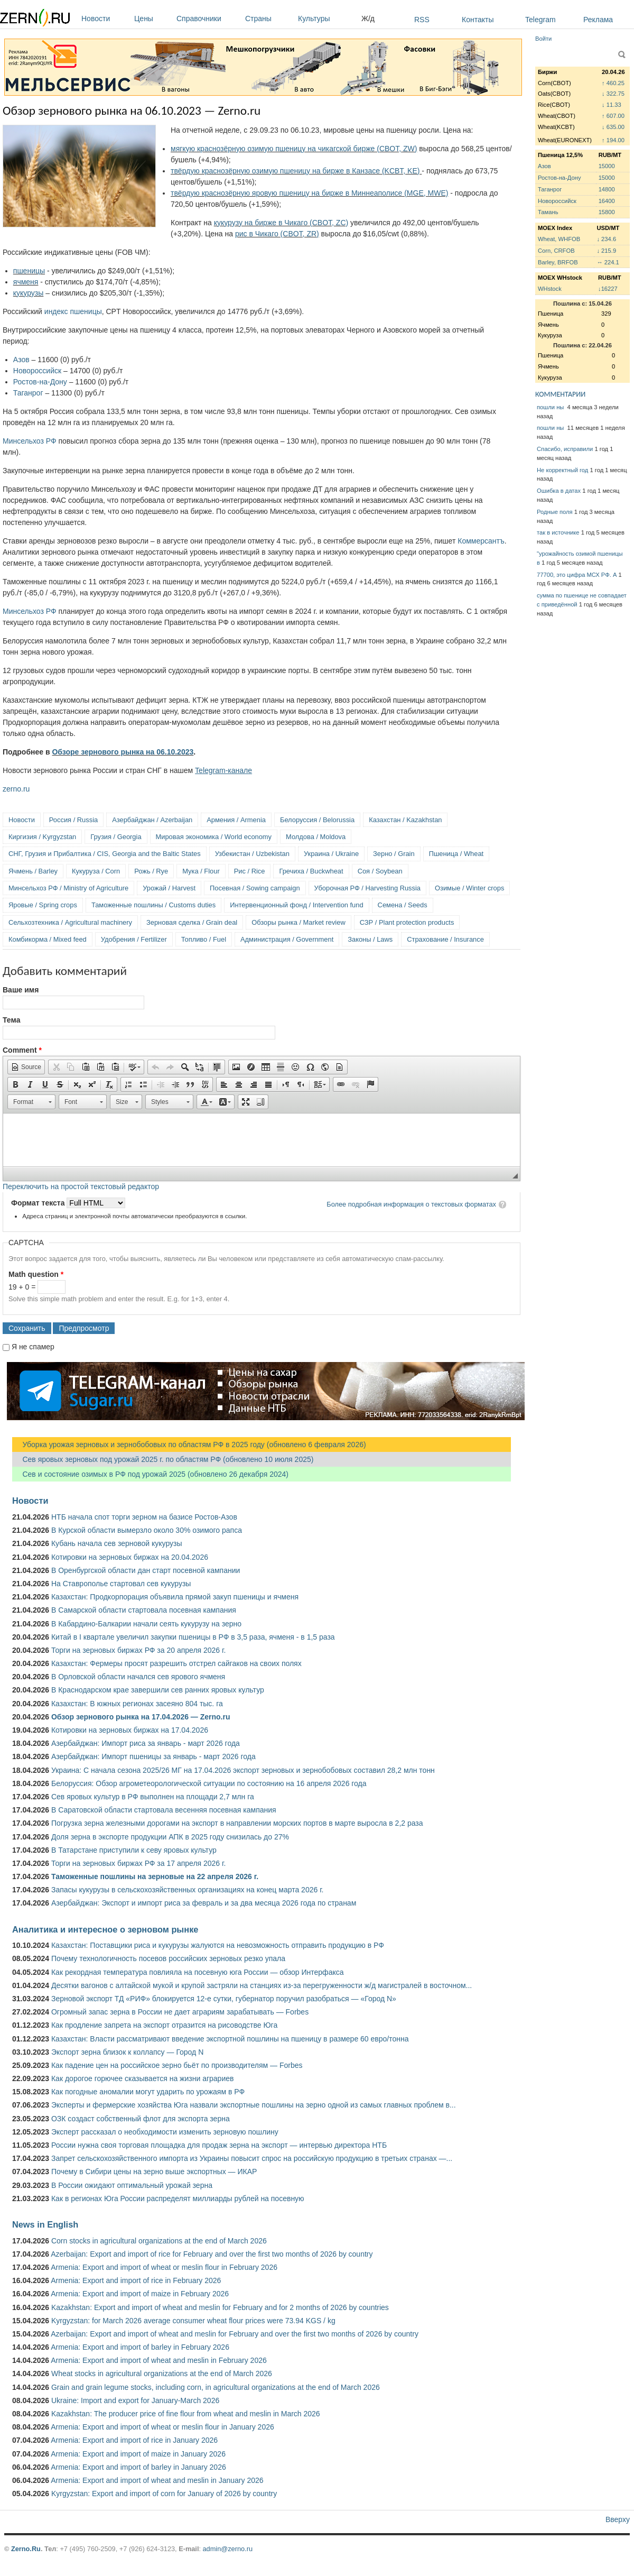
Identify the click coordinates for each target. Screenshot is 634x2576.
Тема (11, 1020)
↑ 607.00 (613, 116)
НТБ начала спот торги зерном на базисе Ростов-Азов (144, 1517)
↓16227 (608, 289)
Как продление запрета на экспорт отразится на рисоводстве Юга (164, 2025)
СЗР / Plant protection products (407, 922)
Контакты (477, 19)
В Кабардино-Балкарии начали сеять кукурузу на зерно (146, 1624)
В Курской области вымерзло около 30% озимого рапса (146, 1530)
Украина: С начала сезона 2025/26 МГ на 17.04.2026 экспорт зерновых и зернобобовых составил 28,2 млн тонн (243, 1770)
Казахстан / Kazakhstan (405, 820)
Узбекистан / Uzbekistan (252, 854)
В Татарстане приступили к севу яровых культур (134, 1850)
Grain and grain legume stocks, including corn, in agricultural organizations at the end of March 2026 (215, 2387)
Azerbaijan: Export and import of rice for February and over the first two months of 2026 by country (211, 2254)
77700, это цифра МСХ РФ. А (577, 575)
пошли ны (551, 407)
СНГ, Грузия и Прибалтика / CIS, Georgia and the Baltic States (104, 854)
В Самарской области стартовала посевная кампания (143, 1610)
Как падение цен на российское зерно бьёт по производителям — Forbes (176, 2065)
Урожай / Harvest (169, 888)
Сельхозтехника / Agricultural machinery (70, 922)
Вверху (617, 2519)
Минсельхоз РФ (30, 441)
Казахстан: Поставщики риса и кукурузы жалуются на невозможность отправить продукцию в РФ (217, 1945)
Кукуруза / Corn (96, 871)
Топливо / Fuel (203, 939)
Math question (35, 1274)
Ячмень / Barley (33, 871)
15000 (607, 166)
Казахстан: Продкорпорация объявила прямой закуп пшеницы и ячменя (175, 1597)
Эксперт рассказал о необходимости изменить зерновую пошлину (164, 2132)
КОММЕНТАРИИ (560, 394)
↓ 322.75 (613, 93)
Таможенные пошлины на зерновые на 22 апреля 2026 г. (154, 1876)
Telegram (540, 19)
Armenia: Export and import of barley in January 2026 (138, 2467)
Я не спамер (33, 1346)
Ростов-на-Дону (40, 382)
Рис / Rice (249, 871)
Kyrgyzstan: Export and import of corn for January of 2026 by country (164, 2493)
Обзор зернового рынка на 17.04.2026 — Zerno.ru (140, 1717)
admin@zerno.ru (228, 2549)
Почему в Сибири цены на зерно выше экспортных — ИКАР (154, 2171)
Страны (269, 18)
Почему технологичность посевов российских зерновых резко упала (168, 1958)
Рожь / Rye (151, 871)
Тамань (548, 212)
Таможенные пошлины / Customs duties (153, 905)
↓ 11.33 (611, 105)
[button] (26, 1067)
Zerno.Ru (26, 2549)
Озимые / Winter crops (469, 888)
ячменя (26, 282)
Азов (21, 359)
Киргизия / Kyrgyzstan (42, 837)
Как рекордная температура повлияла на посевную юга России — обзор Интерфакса (197, 1972)
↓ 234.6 (606, 239)
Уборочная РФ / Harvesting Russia (367, 888)
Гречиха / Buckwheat (311, 871)
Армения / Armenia (236, 820)
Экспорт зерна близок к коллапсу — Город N (127, 2052)
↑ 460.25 (613, 83)
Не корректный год (562, 470)
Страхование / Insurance (445, 939)
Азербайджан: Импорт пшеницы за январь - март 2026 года (153, 1756)
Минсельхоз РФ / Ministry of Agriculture (68, 888)
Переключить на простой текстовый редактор (81, 1186)
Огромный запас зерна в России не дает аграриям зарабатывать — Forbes (180, 2012)
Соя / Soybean (380, 871)
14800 (607, 189)
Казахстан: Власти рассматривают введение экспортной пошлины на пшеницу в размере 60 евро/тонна (230, 2039)
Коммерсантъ (481, 541)
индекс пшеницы (73, 311)
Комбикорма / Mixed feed (47, 939)
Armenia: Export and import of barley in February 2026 (140, 2347)
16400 (607, 201)
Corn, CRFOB (556, 250)
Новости (105, 18)
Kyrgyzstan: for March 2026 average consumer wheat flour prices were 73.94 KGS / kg (193, 2320)
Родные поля (555, 512)
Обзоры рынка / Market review (298, 922)
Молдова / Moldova (316, 837)
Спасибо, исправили (565, 449)
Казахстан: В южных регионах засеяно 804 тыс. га (137, 1703)
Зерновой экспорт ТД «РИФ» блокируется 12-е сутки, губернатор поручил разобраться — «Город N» (223, 1998)
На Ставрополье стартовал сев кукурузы (121, 1583)
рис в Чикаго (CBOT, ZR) (277, 233)
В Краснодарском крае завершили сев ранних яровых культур (157, 1690)
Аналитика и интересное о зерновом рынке (105, 1929)
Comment (22, 1050)
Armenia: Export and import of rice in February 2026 (136, 2280)
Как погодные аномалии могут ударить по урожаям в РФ (148, 2091)
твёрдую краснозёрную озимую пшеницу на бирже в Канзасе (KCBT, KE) (296, 171)
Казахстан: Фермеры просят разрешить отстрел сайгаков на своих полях (176, 1663)
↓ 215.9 (606, 250)
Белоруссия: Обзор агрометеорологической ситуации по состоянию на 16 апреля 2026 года (209, 1783)
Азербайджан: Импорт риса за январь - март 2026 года (145, 1743)
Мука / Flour (200, 871)
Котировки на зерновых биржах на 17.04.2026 (129, 1730)
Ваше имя (21, 990)
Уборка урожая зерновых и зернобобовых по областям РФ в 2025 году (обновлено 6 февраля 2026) (189, 1444)
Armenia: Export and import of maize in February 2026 (140, 2293)
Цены (152, 18)
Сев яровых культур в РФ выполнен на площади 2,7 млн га (152, 1796)
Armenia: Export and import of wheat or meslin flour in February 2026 (164, 2267)
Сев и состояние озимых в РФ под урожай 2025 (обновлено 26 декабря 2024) (150, 1474)
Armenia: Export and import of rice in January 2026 (134, 2440)
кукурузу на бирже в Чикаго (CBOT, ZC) (281, 222)
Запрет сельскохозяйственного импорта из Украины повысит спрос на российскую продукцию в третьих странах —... (251, 2158)
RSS (422, 19)
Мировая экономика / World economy (214, 837)
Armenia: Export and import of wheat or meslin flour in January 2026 (162, 2427)
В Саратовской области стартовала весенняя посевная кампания (163, 1810)
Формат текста (39, 1203)
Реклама (598, 19)
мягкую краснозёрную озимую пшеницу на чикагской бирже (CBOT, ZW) (294, 148)
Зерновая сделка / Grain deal (191, 922)
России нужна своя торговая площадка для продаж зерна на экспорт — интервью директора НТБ (219, 2145)
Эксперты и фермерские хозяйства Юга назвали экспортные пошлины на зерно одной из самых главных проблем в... (253, 2105)
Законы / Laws (370, 939)
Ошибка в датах (559, 490)
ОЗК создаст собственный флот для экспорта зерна (140, 2118)
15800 (607, 212)
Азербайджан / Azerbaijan (152, 820)
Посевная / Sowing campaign (255, 888)
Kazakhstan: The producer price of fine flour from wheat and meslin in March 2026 (185, 2413)
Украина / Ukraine (331, 854)
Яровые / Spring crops (42, 905)
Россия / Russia (73, 820)
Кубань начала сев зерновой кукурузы (116, 1543)
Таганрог (28, 393)
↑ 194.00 (613, 140)
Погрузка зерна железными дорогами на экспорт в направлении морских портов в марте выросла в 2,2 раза (237, 1823)
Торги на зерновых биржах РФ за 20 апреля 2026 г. (138, 1650)
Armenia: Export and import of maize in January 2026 (138, 2454)
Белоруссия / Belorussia (317, 820)
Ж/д (368, 18)
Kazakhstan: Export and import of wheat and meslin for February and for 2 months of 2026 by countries (220, 2307)
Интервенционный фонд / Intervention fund (296, 905)
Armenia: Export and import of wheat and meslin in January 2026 (157, 2480)
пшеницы (29, 270)
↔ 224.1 (607, 262)
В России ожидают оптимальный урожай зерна (131, 2185)
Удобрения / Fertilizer (134, 939)
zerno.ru (16, 789)
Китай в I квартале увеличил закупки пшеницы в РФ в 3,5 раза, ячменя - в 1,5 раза (193, 1637)
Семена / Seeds (402, 905)
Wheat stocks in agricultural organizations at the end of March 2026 (161, 2373)
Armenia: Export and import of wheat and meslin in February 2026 (159, 2360)
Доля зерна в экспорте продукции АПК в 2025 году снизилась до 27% (170, 1837)
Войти (543, 38)
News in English (45, 2224)
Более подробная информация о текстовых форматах (411, 1204)
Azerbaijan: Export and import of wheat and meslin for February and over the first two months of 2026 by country (234, 2334)
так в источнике (558, 532)
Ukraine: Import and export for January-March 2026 (135, 2400)
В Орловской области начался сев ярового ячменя (138, 1676)
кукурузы (28, 293)
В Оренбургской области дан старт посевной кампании (145, 1570)
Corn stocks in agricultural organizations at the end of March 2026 (159, 2241)
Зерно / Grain (394, 854)
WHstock (550, 289)
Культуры (327, 18)
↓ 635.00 (613, 127)
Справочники (208, 18)
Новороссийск (37, 370)
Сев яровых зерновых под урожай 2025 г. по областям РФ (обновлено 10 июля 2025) (162, 1459)
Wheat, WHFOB (559, 239)
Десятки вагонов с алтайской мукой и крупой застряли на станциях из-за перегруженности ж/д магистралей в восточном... (261, 1985)
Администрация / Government (286, 939)
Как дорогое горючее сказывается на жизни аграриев (142, 2078)
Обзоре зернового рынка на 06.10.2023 (122, 752)
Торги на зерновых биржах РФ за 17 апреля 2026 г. (138, 1863)
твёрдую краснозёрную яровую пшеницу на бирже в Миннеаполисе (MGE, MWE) (309, 193)
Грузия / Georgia (115, 837)
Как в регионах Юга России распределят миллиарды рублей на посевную (177, 2198)
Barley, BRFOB (558, 262)
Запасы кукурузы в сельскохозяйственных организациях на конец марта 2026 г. (187, 1889)
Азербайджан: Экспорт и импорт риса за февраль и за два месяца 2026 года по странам (203, 1903)
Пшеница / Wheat (456, 854)
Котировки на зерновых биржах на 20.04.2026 (129, 1557)
